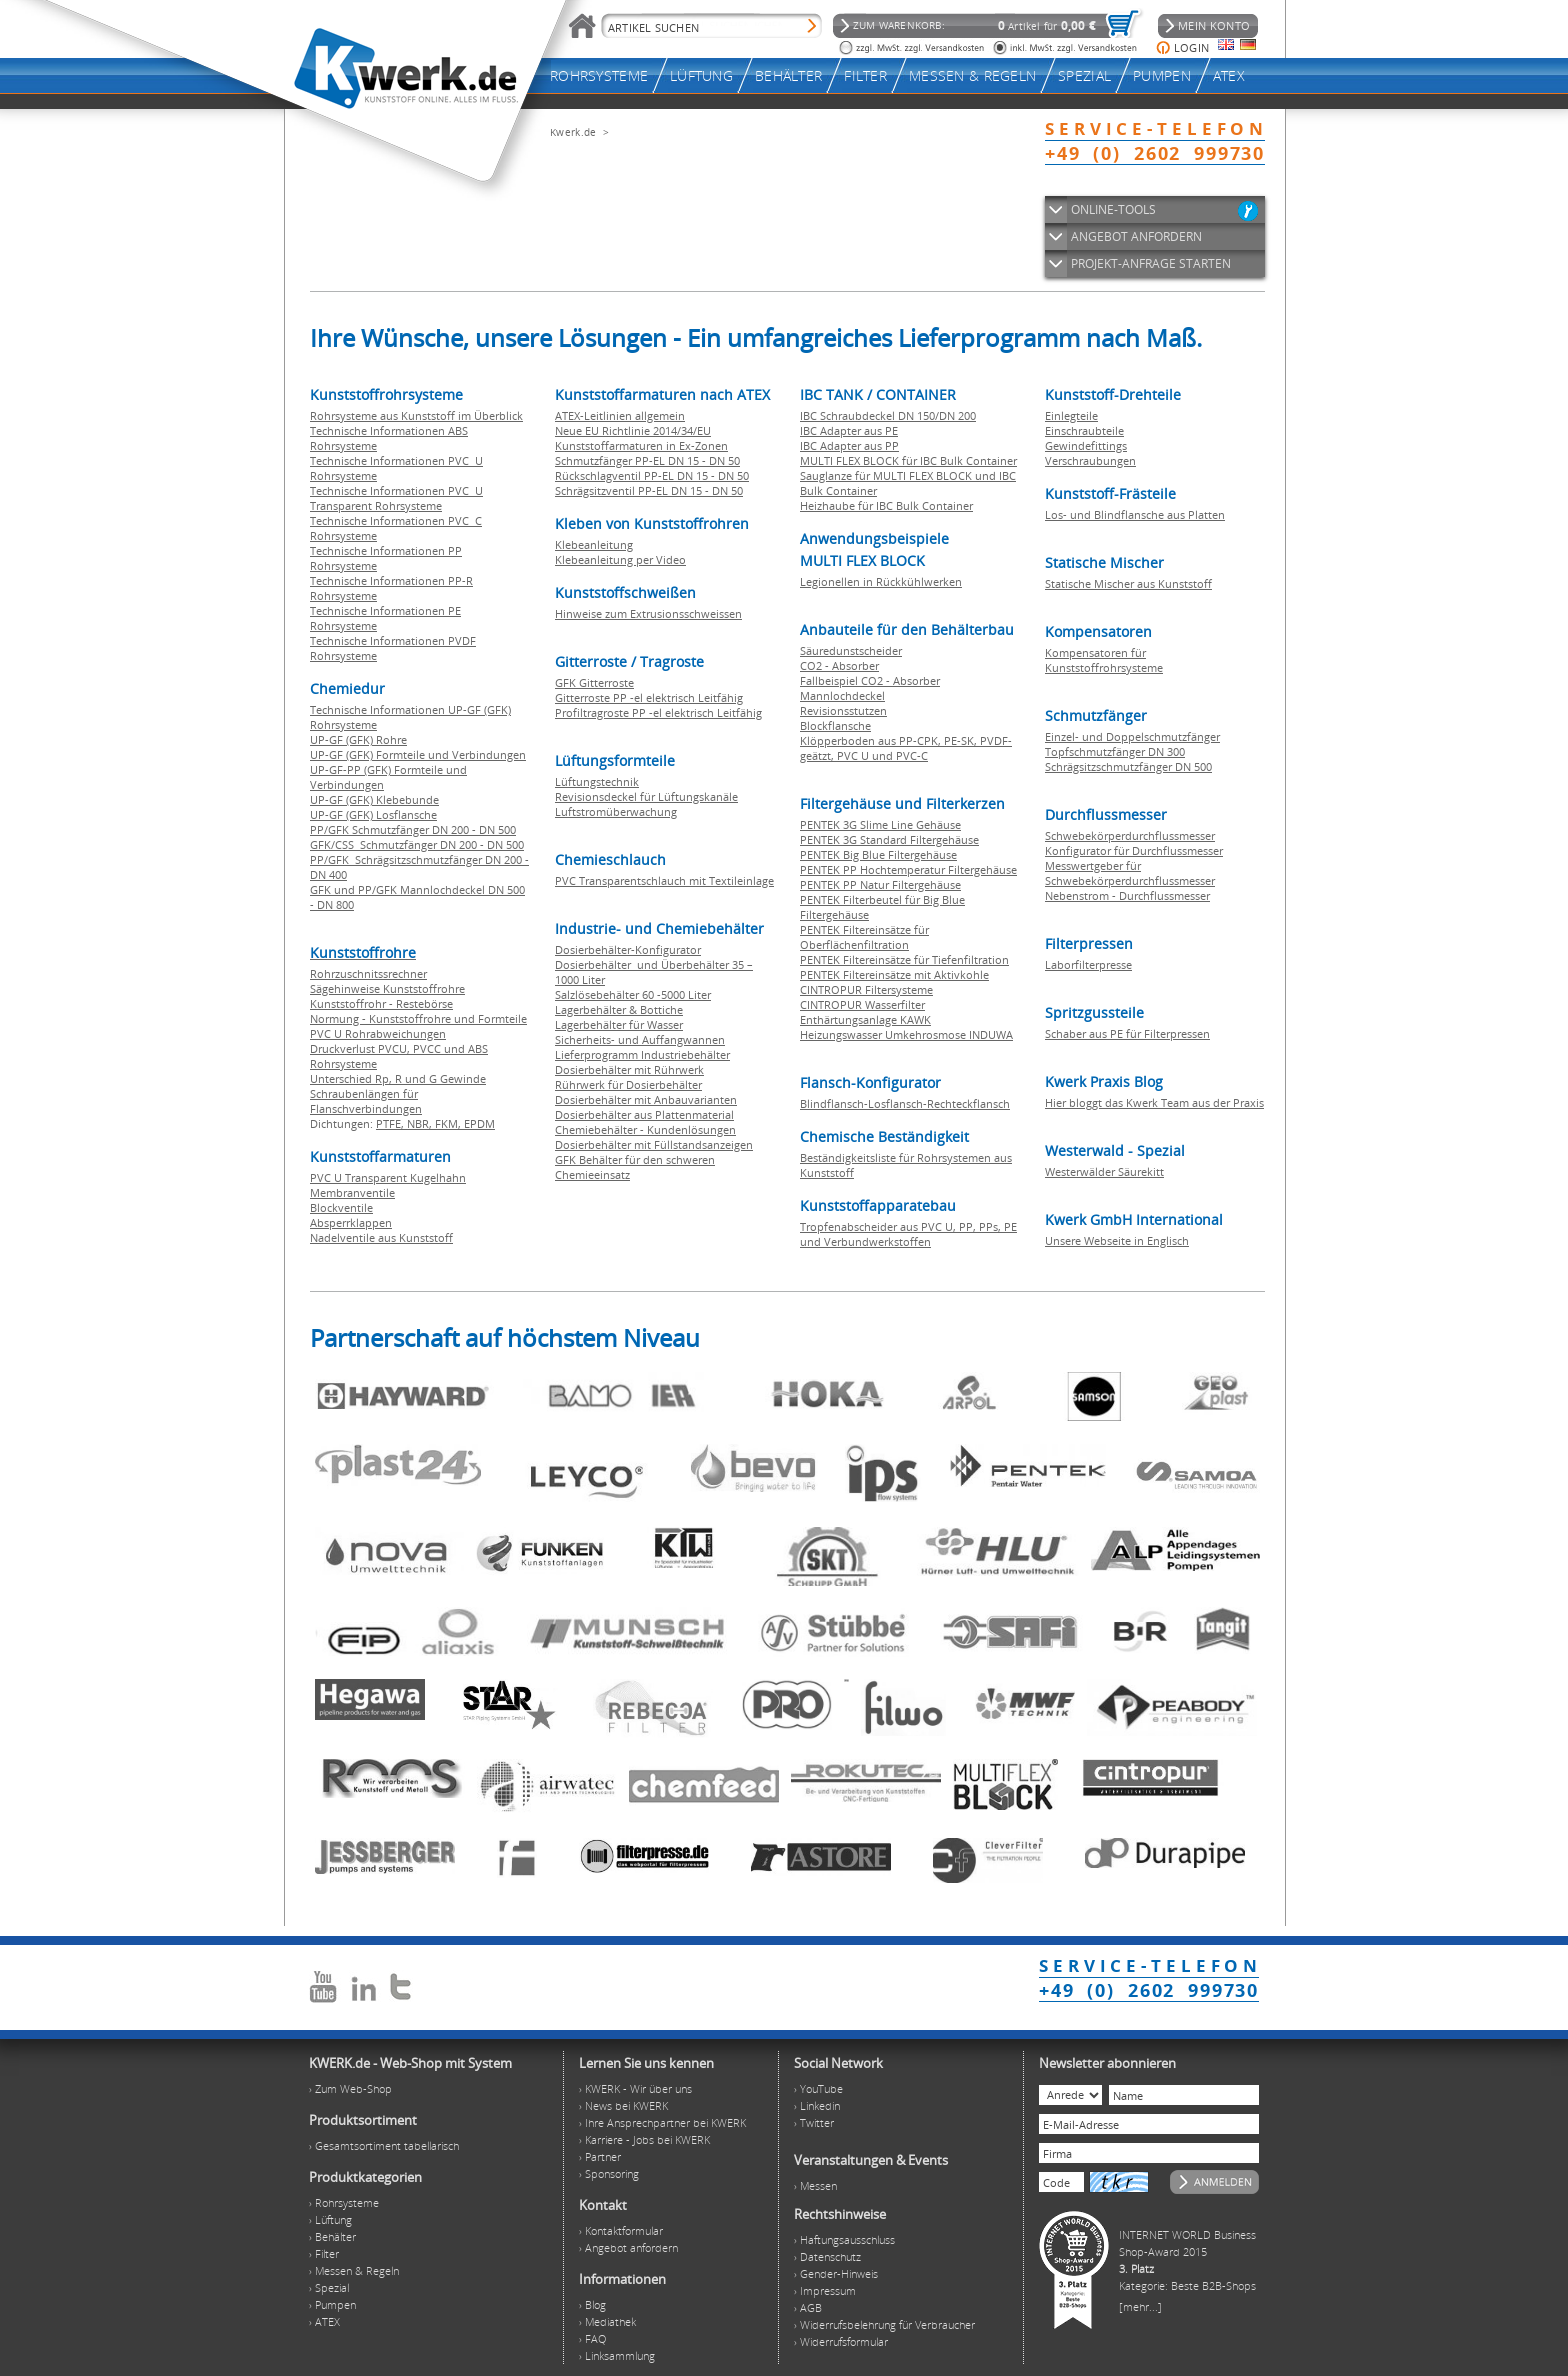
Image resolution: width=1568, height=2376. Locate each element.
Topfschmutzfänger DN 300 (1115, 751)
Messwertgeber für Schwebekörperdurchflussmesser (1130, 873)
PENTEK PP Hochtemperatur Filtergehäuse (908, 869)
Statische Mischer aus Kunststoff (1128, 583)
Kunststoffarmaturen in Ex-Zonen (641, 445)
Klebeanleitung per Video (620, 559)
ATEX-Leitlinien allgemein (620, 415)
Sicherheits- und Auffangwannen (640, 1039)
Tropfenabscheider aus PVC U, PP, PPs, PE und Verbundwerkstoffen (908, 1234)
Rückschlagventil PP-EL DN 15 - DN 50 (652, 475)
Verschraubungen (1090, 460)
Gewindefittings (1086, 445)
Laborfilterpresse (1088, 964)
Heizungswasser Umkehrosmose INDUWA (906, 1034)
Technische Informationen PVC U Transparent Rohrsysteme (396, 498)
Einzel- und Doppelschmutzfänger (1132, 736)
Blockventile (341, 1207)
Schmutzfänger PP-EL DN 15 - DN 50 (647, 460)
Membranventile (352, 1192)
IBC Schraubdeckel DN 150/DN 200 (888, 415)
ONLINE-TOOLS (1113, 209)
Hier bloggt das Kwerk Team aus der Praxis (1154, 1102)
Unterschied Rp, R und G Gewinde (398, 1078)
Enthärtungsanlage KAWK (865, 1019)
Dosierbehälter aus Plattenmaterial (644, 1114)
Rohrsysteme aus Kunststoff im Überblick (416, 415)
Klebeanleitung (594, 544)
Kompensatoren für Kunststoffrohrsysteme (1104, 660)
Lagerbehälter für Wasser (619, 1024)
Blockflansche (835, 725)
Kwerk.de (573, 132)
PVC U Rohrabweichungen (378, 1033)
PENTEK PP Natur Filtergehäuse (880, 884)
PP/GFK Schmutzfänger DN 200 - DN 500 (413, 829)
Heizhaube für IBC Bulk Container (886, 505)
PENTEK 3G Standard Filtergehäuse (889, 839)
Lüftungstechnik (597, 781)
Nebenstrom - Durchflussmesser (1127, 895)
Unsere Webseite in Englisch (1117, 1240)
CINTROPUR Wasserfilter (862, 1004)
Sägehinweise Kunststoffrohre (387, 988)
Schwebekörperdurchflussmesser (1130, 835)
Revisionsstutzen (843, 710)
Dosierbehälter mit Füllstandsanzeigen (654, 1144)
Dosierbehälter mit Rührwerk (629, 1069)
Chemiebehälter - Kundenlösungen (645, 1129)
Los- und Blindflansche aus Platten (1135, 514)
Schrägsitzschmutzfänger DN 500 (1128, 766)
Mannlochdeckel (842, 695)
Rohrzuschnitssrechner (368, 973)
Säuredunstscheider (851, 650)
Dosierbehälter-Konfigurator (628, 949)
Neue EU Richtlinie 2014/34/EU (633, 430)
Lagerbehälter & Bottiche (619, 1009)
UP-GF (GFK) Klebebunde (374, 799)
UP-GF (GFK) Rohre (358, 739)
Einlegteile (1071, 415)
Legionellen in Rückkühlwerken (881, 581)
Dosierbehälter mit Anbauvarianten (646, 1099)
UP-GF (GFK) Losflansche (373, 814)
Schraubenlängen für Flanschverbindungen (366, 1101)
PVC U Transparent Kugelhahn (388, 1177)
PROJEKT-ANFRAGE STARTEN (1151, 263)
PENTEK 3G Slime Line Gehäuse (880, 824)
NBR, (421, 1123)
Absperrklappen (351, 1222)
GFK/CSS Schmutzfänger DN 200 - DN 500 (417, 844)
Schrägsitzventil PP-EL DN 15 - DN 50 (649, 490)
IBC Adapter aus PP (849, 445)
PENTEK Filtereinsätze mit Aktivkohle (894, 974)
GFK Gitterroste (594, 682)
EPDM (479, 1123)
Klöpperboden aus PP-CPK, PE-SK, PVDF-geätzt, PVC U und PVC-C (906, 748)
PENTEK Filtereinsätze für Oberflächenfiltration (864, 937)
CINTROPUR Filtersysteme (866, 989)
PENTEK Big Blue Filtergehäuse (878, 854)
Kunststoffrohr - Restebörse (381, 1003)
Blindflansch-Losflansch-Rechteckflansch (905, 1103)
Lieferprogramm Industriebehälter (642, 1054)
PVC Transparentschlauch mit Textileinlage (664, 880)
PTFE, (391, 1123)
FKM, (449, 1123)
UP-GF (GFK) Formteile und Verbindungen (418, 754)
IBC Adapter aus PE (849, 430)
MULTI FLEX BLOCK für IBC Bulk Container (908, 460)
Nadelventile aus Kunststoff (381, 1237)
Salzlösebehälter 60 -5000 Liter (633, 994)
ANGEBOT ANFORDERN (1136, 236)
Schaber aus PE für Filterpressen (1127, 1033)
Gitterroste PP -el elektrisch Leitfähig (649, 697)
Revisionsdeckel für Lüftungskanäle (646, 796)
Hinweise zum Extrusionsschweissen (648, 613)
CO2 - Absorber (839, 665)
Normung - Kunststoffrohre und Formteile (418, 1018)
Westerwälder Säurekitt (1104, 1171)
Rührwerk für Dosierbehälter (628, 1084)
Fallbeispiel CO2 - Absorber (870, 680)
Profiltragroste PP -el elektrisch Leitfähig (658, 712)
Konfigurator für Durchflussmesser (1134, 850)
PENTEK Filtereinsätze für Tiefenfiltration (904, 959)
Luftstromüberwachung (616, 811)
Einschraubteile (1084, 430)
